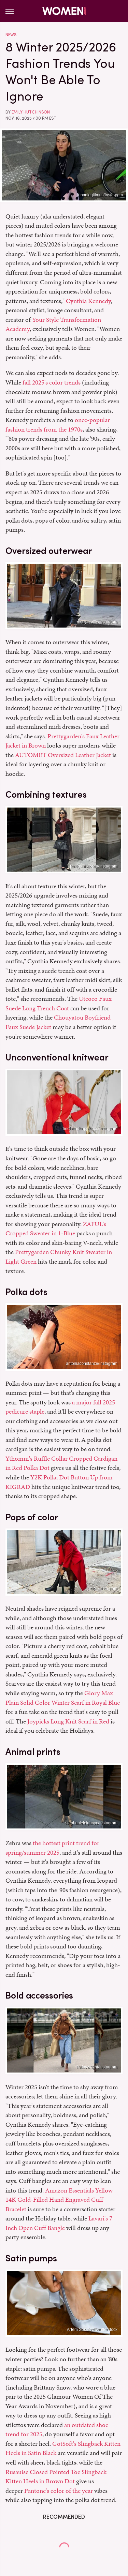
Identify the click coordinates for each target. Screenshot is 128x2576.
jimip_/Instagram (102, 1588)
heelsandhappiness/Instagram (90, 1129)
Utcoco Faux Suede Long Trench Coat (58, 1003)
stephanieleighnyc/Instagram (91, 1823)
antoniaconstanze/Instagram (91, 1363)
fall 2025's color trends (52, 382)
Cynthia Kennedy (88, 300)
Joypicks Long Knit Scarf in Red (68, 1721)
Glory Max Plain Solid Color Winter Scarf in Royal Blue (62, 1697)
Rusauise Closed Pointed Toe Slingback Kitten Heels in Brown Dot (55, 2476)
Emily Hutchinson (31, 112)
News (10, 34)
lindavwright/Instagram (96, 2067)
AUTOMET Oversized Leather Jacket (63, 754)
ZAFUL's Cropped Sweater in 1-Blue (55, 1228)
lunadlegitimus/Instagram (100, 195)
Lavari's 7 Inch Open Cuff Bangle (58, 2223)
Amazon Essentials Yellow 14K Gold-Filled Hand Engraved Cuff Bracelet (59, 2200)
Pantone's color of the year (58, 2490)
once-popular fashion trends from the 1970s (57, 424)
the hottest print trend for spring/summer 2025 (52, 1847)
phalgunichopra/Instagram (93, 866)
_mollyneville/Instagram (96, 622)
